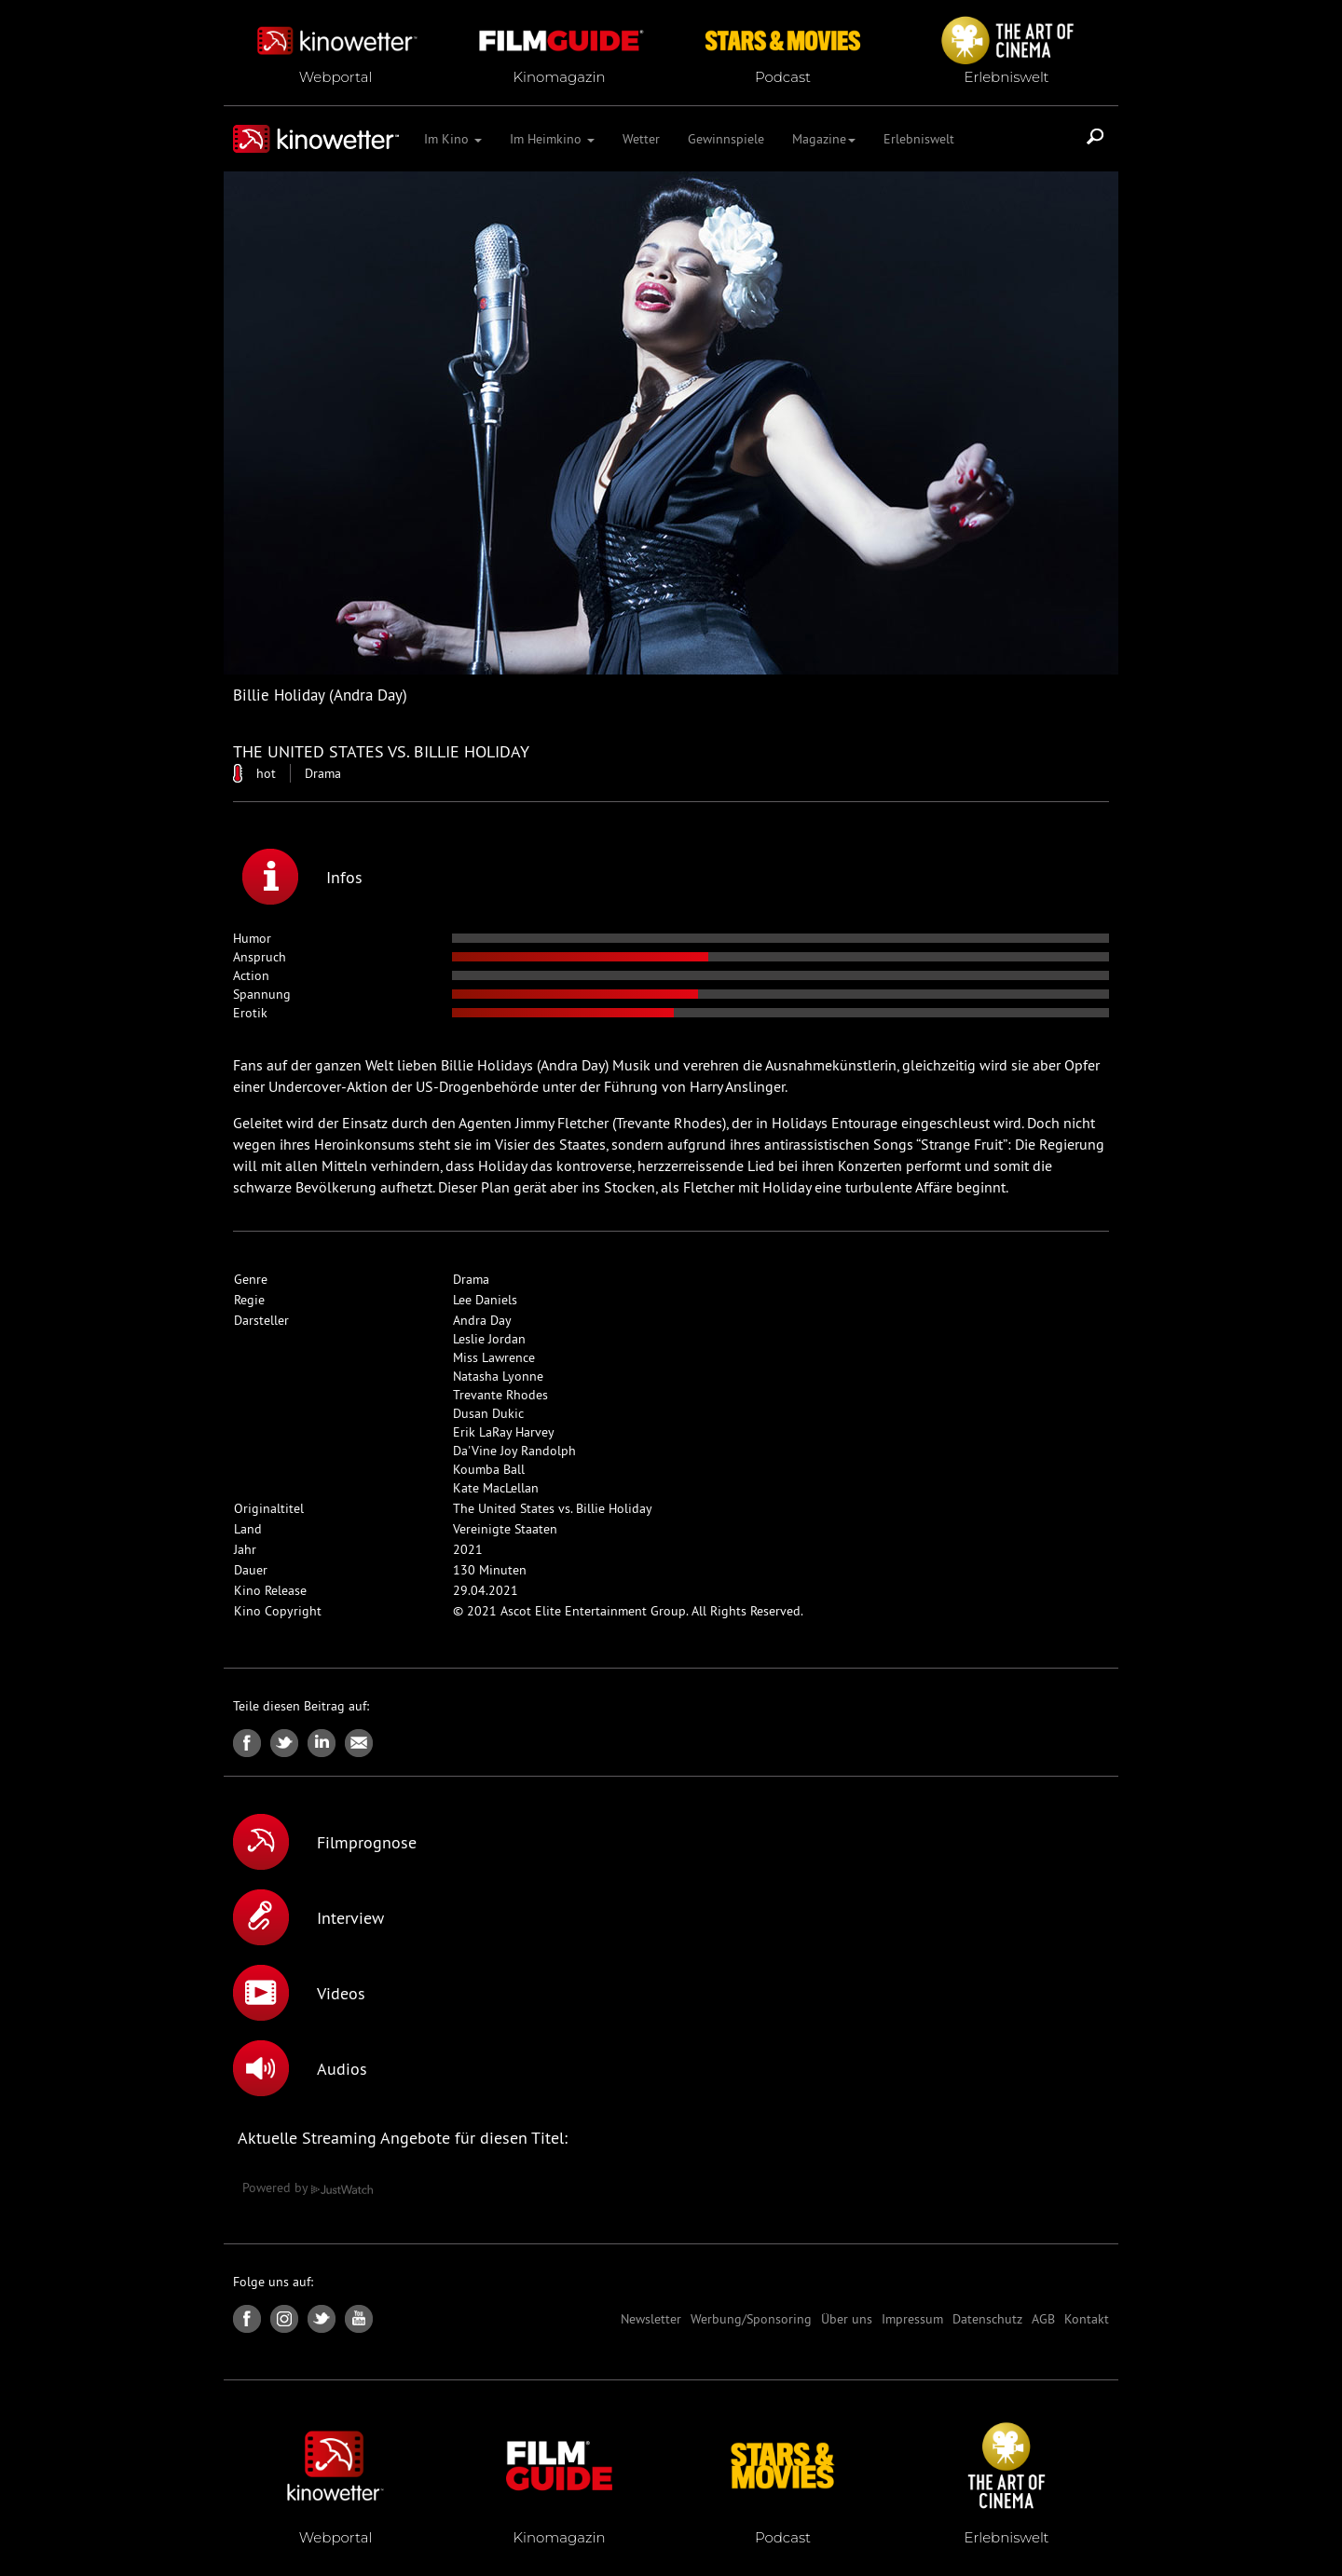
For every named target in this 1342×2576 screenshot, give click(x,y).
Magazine (824, 138)
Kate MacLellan (496, 1487)
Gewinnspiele (726, 138)
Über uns (846, 2318)
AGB (1043, 2318)
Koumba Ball (489, 1469)
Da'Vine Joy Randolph (514, 1450)
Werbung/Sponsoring (751, 2318)
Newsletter (651, 2318)
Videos (299, 1993)
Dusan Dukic (488, 1413)
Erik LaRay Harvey (504, 1432)
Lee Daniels (485, 1299)
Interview (308, 1917)
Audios (300, 2068)
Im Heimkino (552, 138)
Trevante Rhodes (500, 1394)
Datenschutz (987, 2318)
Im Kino (453, 138)
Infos (302, 877)
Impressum (912, 2318)
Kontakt (1086, 2318)
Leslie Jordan (489, 1338)
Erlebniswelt (918, 138)
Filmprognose (325, 1842)
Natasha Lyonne (498, 1376)
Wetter (641, 138)
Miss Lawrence (494, 1357)
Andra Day (482, 1320)
